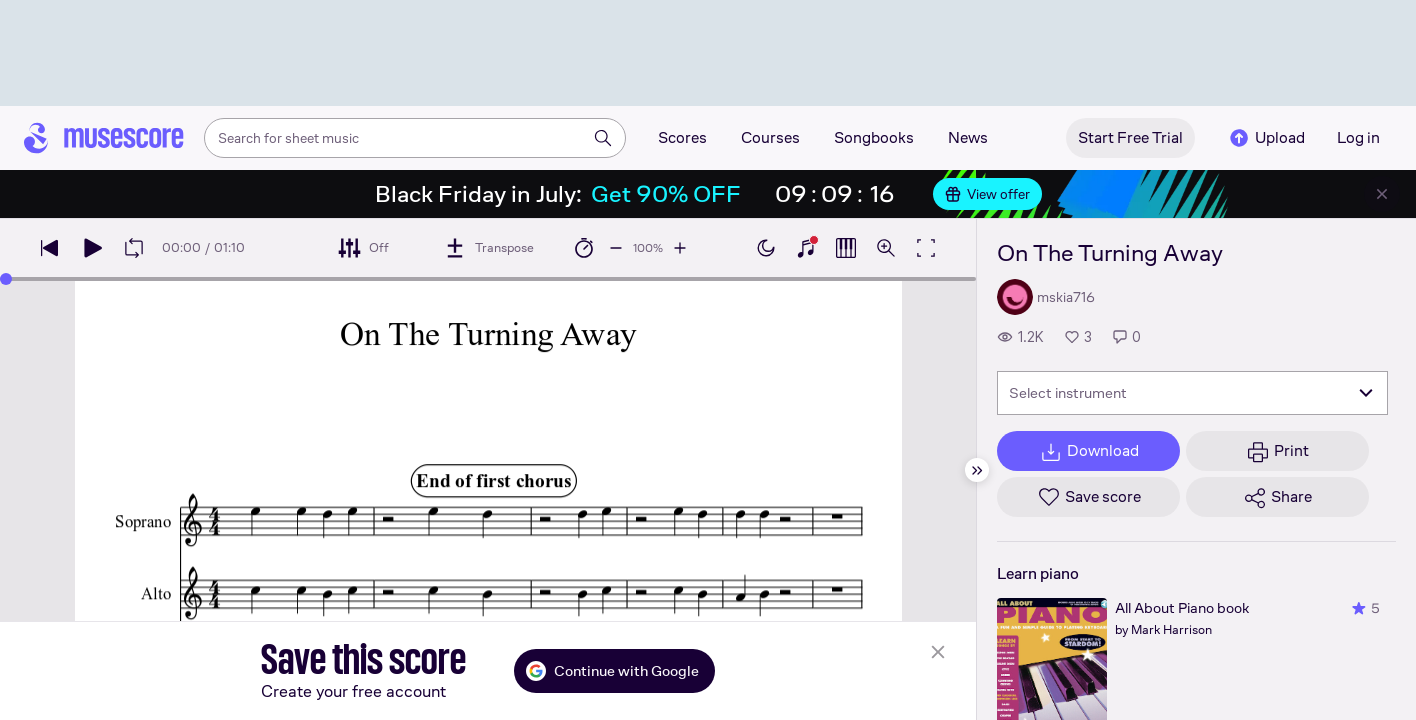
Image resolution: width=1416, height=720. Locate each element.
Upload (1266, 138)
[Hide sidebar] (977, 470)
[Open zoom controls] (886, 248)
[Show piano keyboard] (806, 248)
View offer (987, 194)
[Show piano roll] (846, 248)
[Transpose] (488, 248)
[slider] (6, 279)
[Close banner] (1382, 194)
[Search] (603, 138)
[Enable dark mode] (766, 248)
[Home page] (104, 138)
